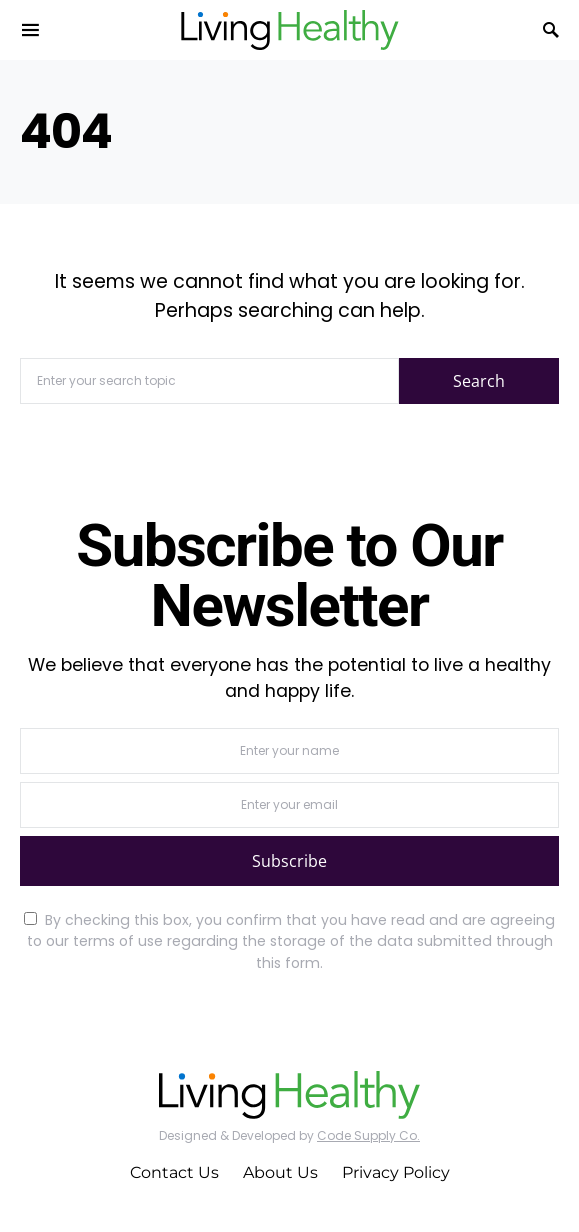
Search (479, 381)
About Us (280, 1172)
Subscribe (289, 861)
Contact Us (174, 1172)
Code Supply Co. (368, 1135)
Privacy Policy (396, 1172)
